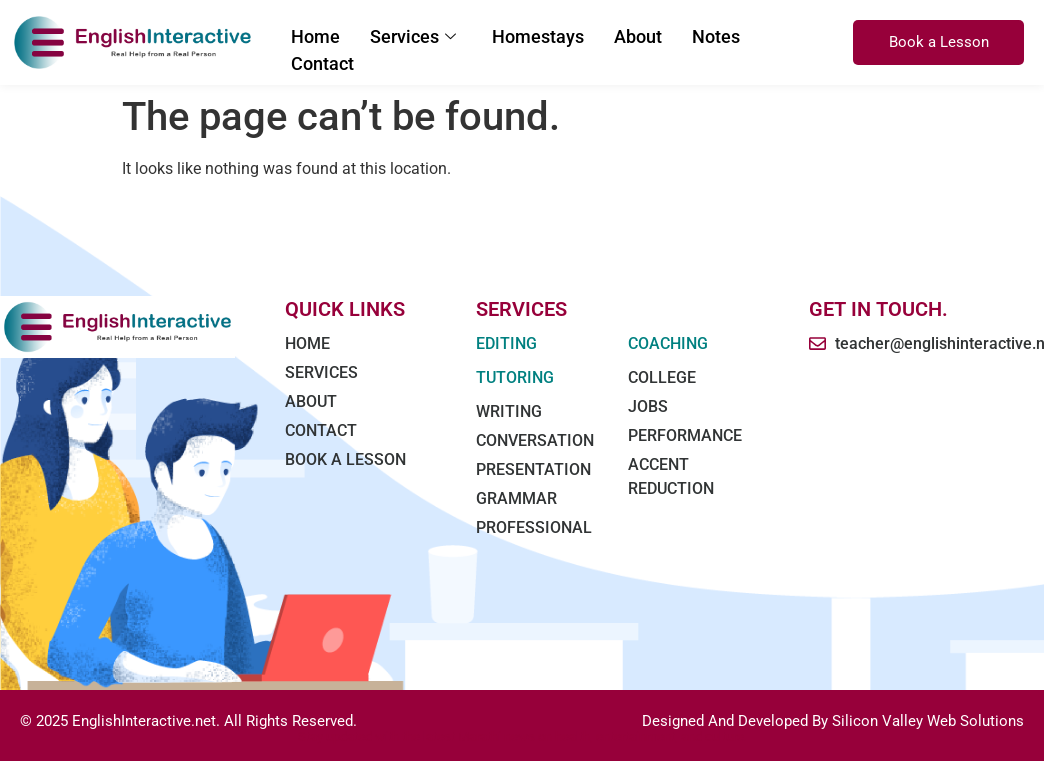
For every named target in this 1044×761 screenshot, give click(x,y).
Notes (716, 36)
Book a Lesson (939, 42)
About (638, 36)
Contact (322, 63)
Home (315, 36)
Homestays (538, 36)
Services (413, 36)
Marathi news (496, 736)
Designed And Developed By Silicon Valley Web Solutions (833, 721)
